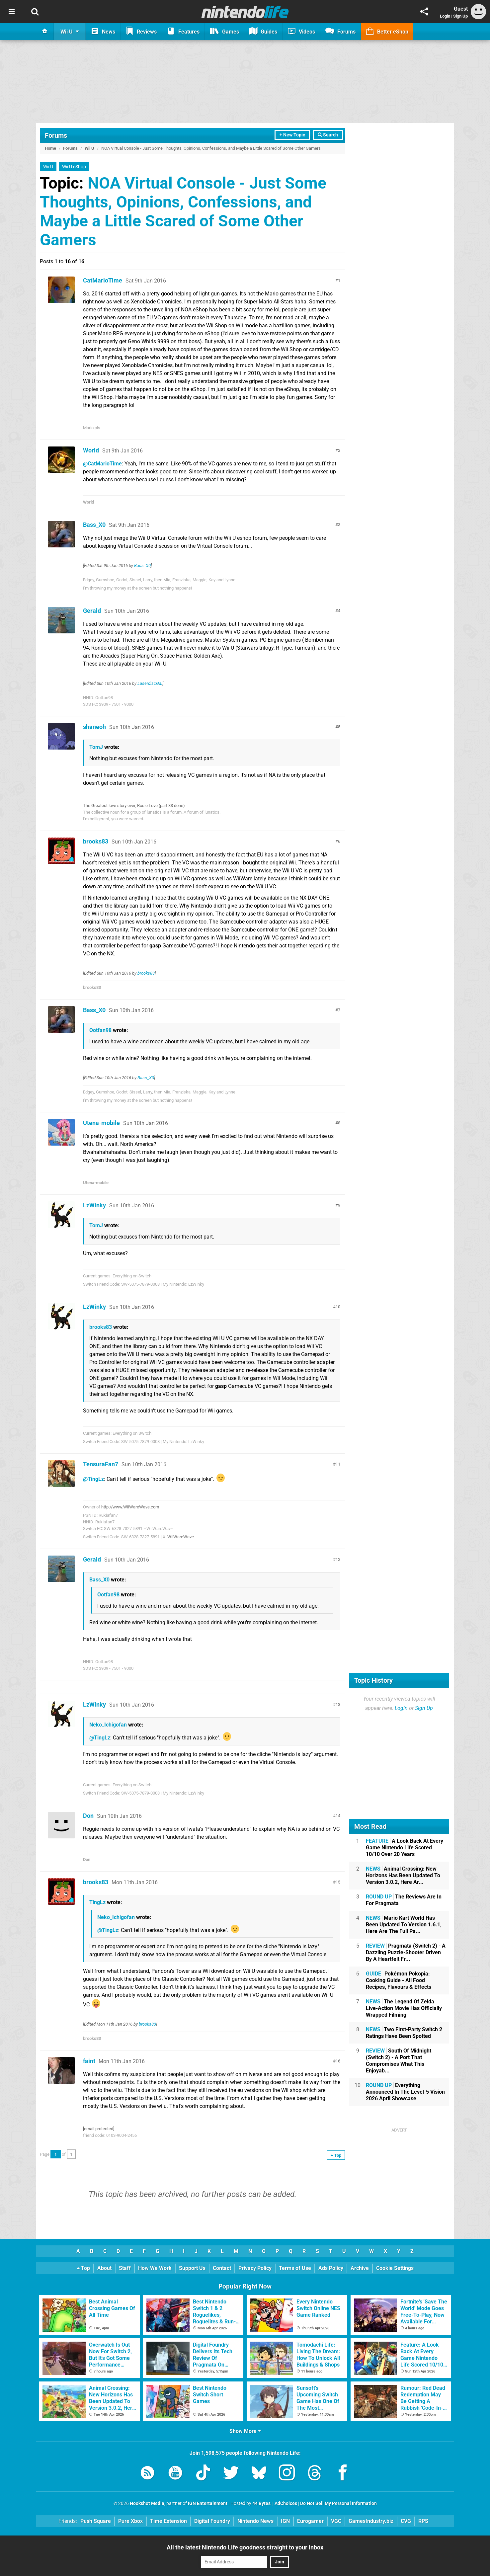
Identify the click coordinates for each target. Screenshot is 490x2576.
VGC (336, 2521)
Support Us (192, 2268)
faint (89, 2060)
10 (338, 1306)
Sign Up (460, 16)
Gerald (92, 610)
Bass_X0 (94, 524)
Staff (125, 2268)
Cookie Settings (395, 2268)
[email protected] (98, 2128)
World (91, 450)
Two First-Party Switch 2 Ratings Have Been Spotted (404, 2032)
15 (338, 1882)
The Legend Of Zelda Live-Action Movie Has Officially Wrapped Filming (404, 2008)
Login (445, 16)
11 (338, 1464)
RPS (423, 2521)
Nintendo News (255, 2521)
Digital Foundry (212, 2521)
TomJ (96, 747)
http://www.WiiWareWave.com (130, 1506)
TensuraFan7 (100, 1464)
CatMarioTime (102, 280)
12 (338, 1559)
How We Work (155, 2268)
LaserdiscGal (149, 683)
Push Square (95, 2521)
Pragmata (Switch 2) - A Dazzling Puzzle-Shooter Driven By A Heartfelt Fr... (406, 1952)
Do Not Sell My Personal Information (338, 2503)
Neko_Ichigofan (108, 1725)
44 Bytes (261, 2503)
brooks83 (95, 841)
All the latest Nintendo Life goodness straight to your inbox (245, 2547)
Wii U (89, 148)
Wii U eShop (74, 167)
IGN (285, 2521)
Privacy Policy (255, 2268)
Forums (56, 135)
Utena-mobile (101, 1122)
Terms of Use (295, 2268)
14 (338, 1815)
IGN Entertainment (207, 2503)
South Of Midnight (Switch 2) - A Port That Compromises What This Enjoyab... (398, 2061)
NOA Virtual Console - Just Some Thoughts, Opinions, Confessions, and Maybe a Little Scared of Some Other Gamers (183, 211)
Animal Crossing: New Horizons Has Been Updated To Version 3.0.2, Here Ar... (403, 1875)
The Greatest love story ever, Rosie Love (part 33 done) (134, 805)
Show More (245, 2431)
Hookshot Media (147, 2503)
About (104, 2268)
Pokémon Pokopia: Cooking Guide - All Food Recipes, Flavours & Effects (398, 1980)
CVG (406, 2521)
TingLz (97, 1902)
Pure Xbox (130, 2521)
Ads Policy (330, 2268)
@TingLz (93, 1479)
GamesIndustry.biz (371, 2521)
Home (50, 148)
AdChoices (285, 2503)
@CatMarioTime (102, 463)
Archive (360, 2268)
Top (83, 2268)
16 (338, 2060)
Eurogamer (310, 2521)
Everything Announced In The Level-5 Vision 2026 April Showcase (405, 2092)
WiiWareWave (180, 1536)
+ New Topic (292, 135)
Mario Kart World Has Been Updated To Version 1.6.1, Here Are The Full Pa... (404, 1924)
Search (328, 135)
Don (88, 1815)
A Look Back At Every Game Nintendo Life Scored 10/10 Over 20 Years (404, 1847)
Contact (222, 2268)
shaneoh (94, 726)
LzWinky (94, 1205)
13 (338, 1704)
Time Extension (168, 2521)
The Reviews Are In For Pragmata (404, 1899)
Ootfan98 (100, 1030)
